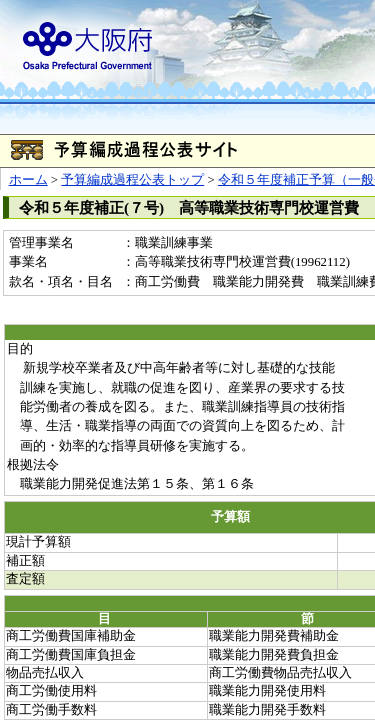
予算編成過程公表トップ (132, 180)
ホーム (28, 180)
